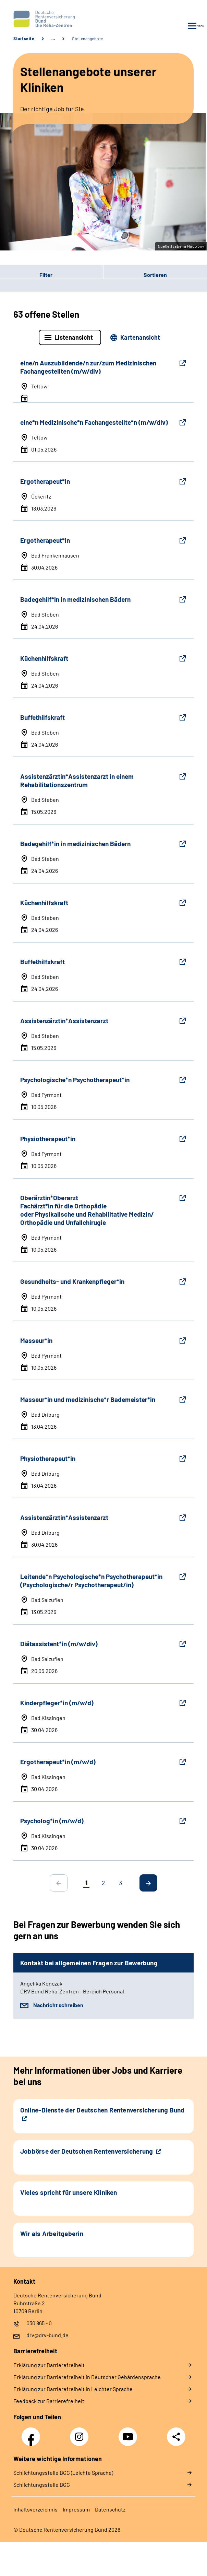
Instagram (81, 2433)
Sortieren (155, 274)
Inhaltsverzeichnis (35, 2509)
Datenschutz (110, 2509)
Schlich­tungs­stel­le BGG (41, 2484)
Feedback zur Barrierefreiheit (48, 2401)
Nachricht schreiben (58, 2005)
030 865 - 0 (39, 2323)
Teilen (176, 2436)
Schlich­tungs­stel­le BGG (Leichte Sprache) (63, 2472)
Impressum (76, 2509)
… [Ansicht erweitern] (53, 38)
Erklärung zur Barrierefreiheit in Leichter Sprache (73, 2389)
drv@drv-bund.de (47, 2335)
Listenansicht (73, 337)
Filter (26, 274)
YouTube (128, 2433)
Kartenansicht (140, 337)
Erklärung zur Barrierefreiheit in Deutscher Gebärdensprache (87, 2377)
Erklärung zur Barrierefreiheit (49, 2365)
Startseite (23, 38)
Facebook (32, 2433)
